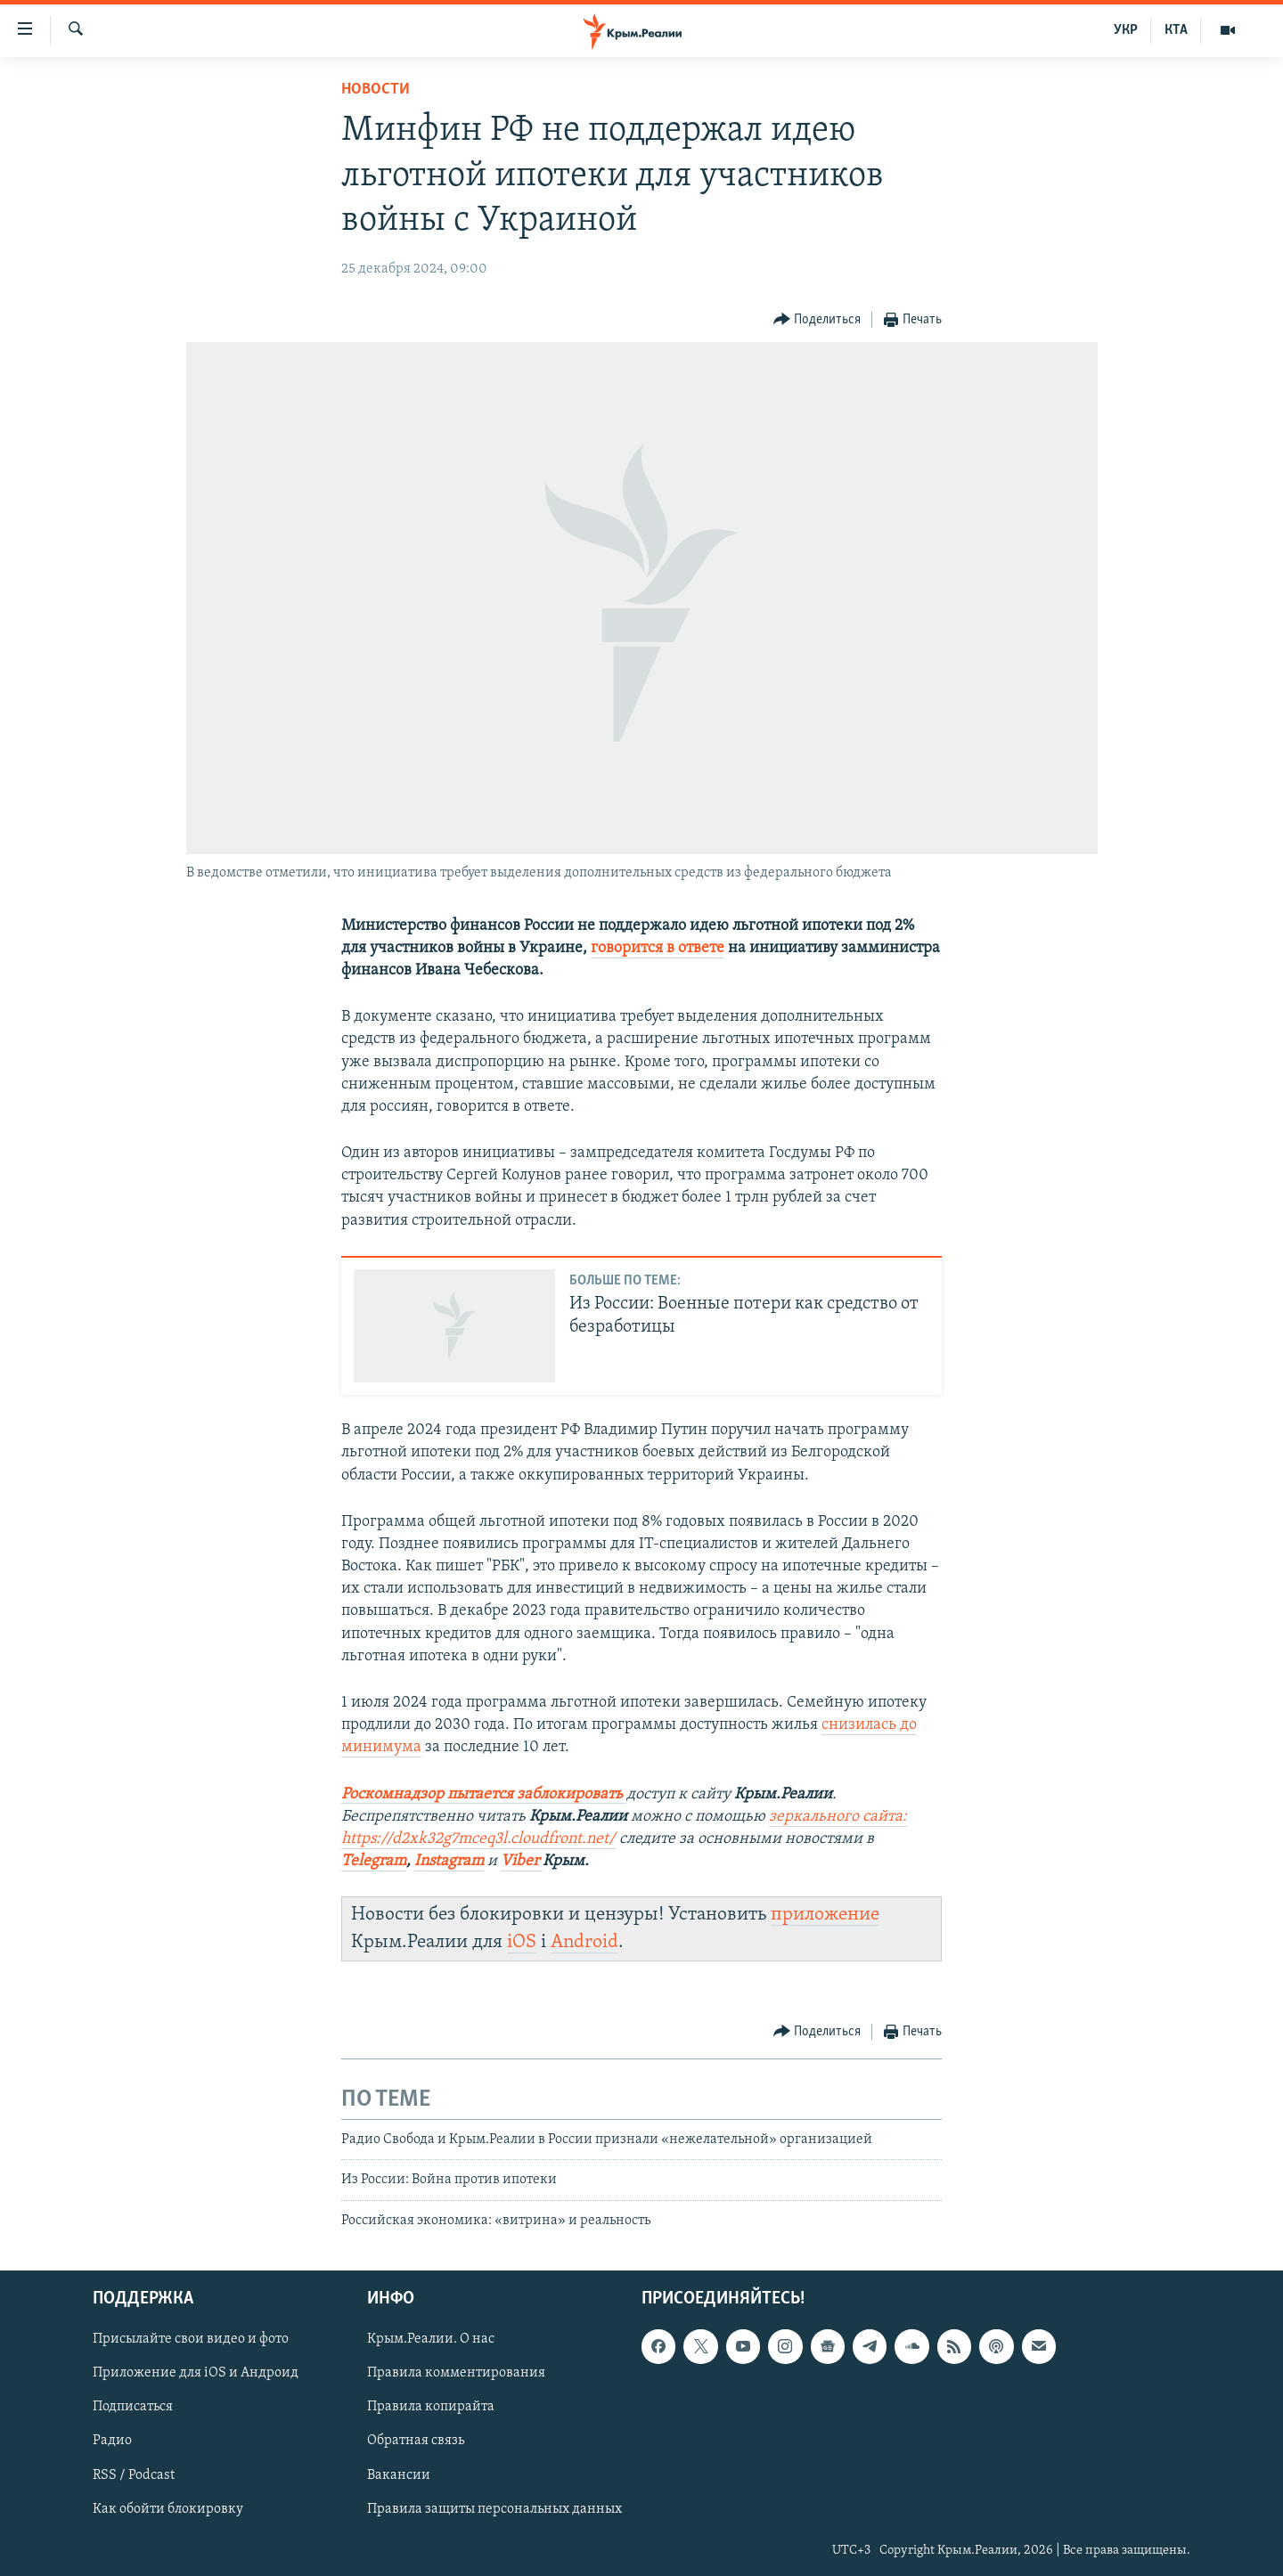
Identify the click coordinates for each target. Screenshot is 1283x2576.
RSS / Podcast (134, 2474)
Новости (375, 89)
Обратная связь (415, 2440)
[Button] (817, 320)
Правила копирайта (430, 2407)
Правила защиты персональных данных (494, 2508)
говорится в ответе (657, 948)
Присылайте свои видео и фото (191, 2339)
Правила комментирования (456, 2373)
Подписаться (133, 2407)
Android (584, 1942)
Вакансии (398, 2474)
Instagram (449, 1861)
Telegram (373, 1861)
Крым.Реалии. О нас (430, 2339)
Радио (112, 2440)
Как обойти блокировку (168, 2508)
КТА (1176, 30)
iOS (521, 1942)
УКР (1126, 30)
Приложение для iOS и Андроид (195, 2373)
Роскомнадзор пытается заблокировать (482, 1794)
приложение (825, 1914)
